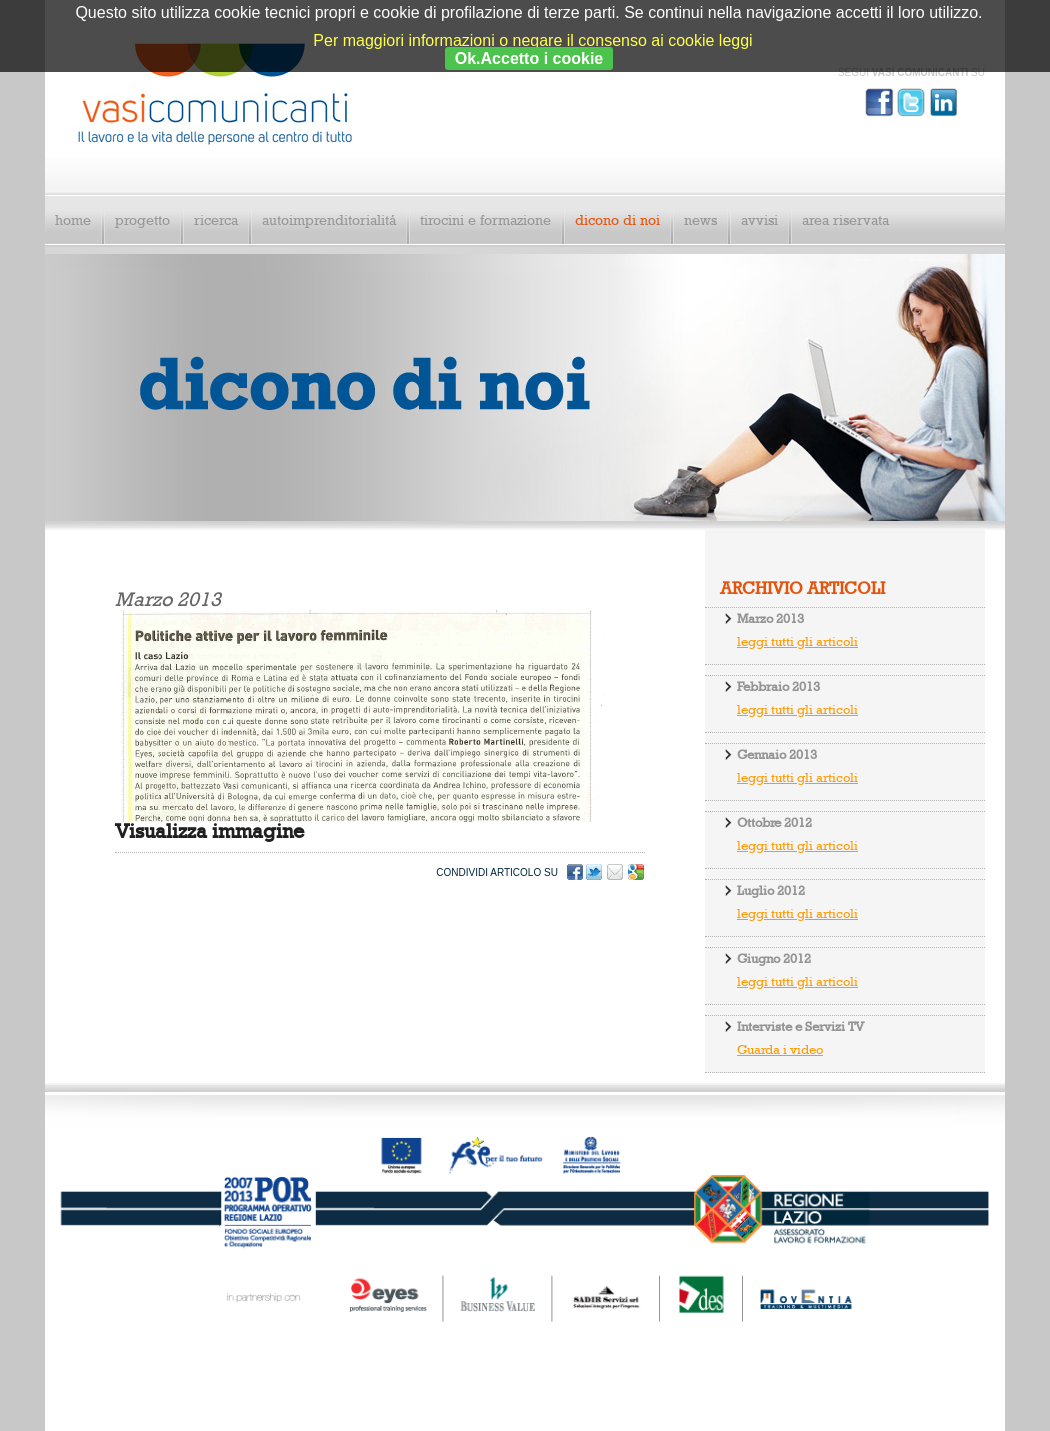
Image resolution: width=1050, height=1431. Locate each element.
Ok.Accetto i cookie (529, 58)
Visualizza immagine (209, 832)
